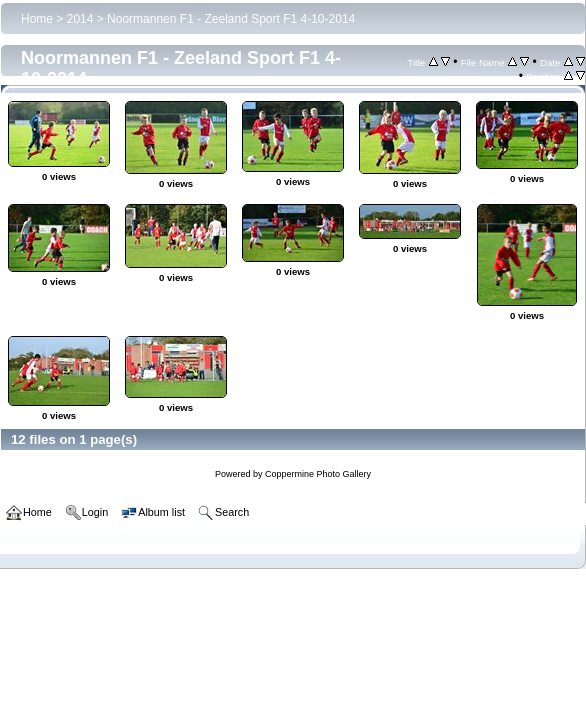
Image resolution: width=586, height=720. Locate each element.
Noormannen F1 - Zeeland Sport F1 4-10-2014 (231, 19)
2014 (80, 19)
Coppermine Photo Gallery (318, 474)
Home (37, 19)
